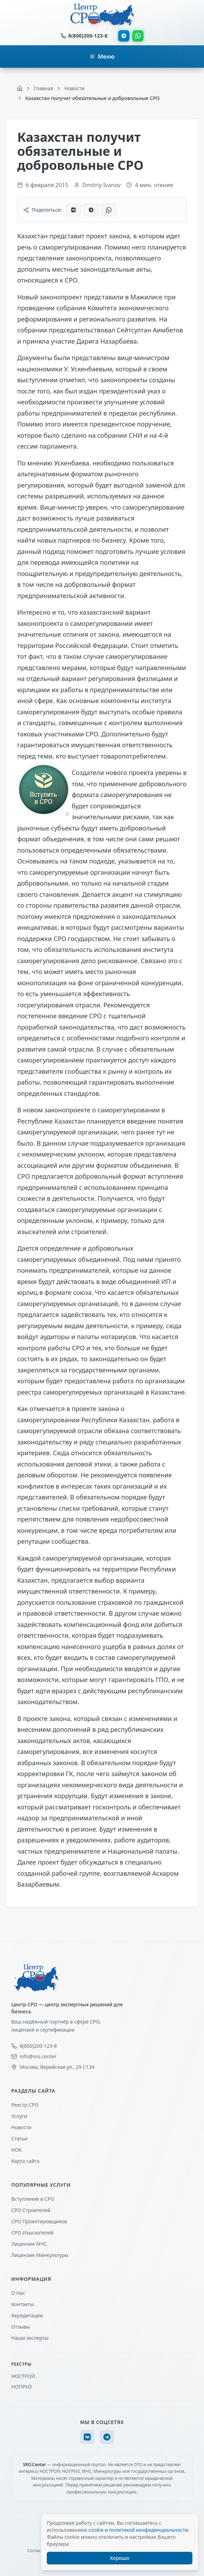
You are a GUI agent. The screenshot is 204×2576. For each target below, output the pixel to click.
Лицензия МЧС (29, 2243)
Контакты (22, 2304)
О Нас (18, 2293)
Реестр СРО (24, 2104)
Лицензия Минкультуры (39, 2255)
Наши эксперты (30, 2338)
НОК (16, 2149)
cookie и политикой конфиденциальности (138, 2530)
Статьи (19, 2138)
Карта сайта (25, 2161)
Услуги (19, 2116)
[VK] (87, 2437)
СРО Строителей (30, 2210)
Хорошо (119, 2558)
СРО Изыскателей (32, 2232)
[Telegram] (107, 2437)
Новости (21, 2127)
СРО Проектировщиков (39, 2221)
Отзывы (20, 2326)
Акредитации (27, 2315)
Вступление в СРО (32, 2199)
